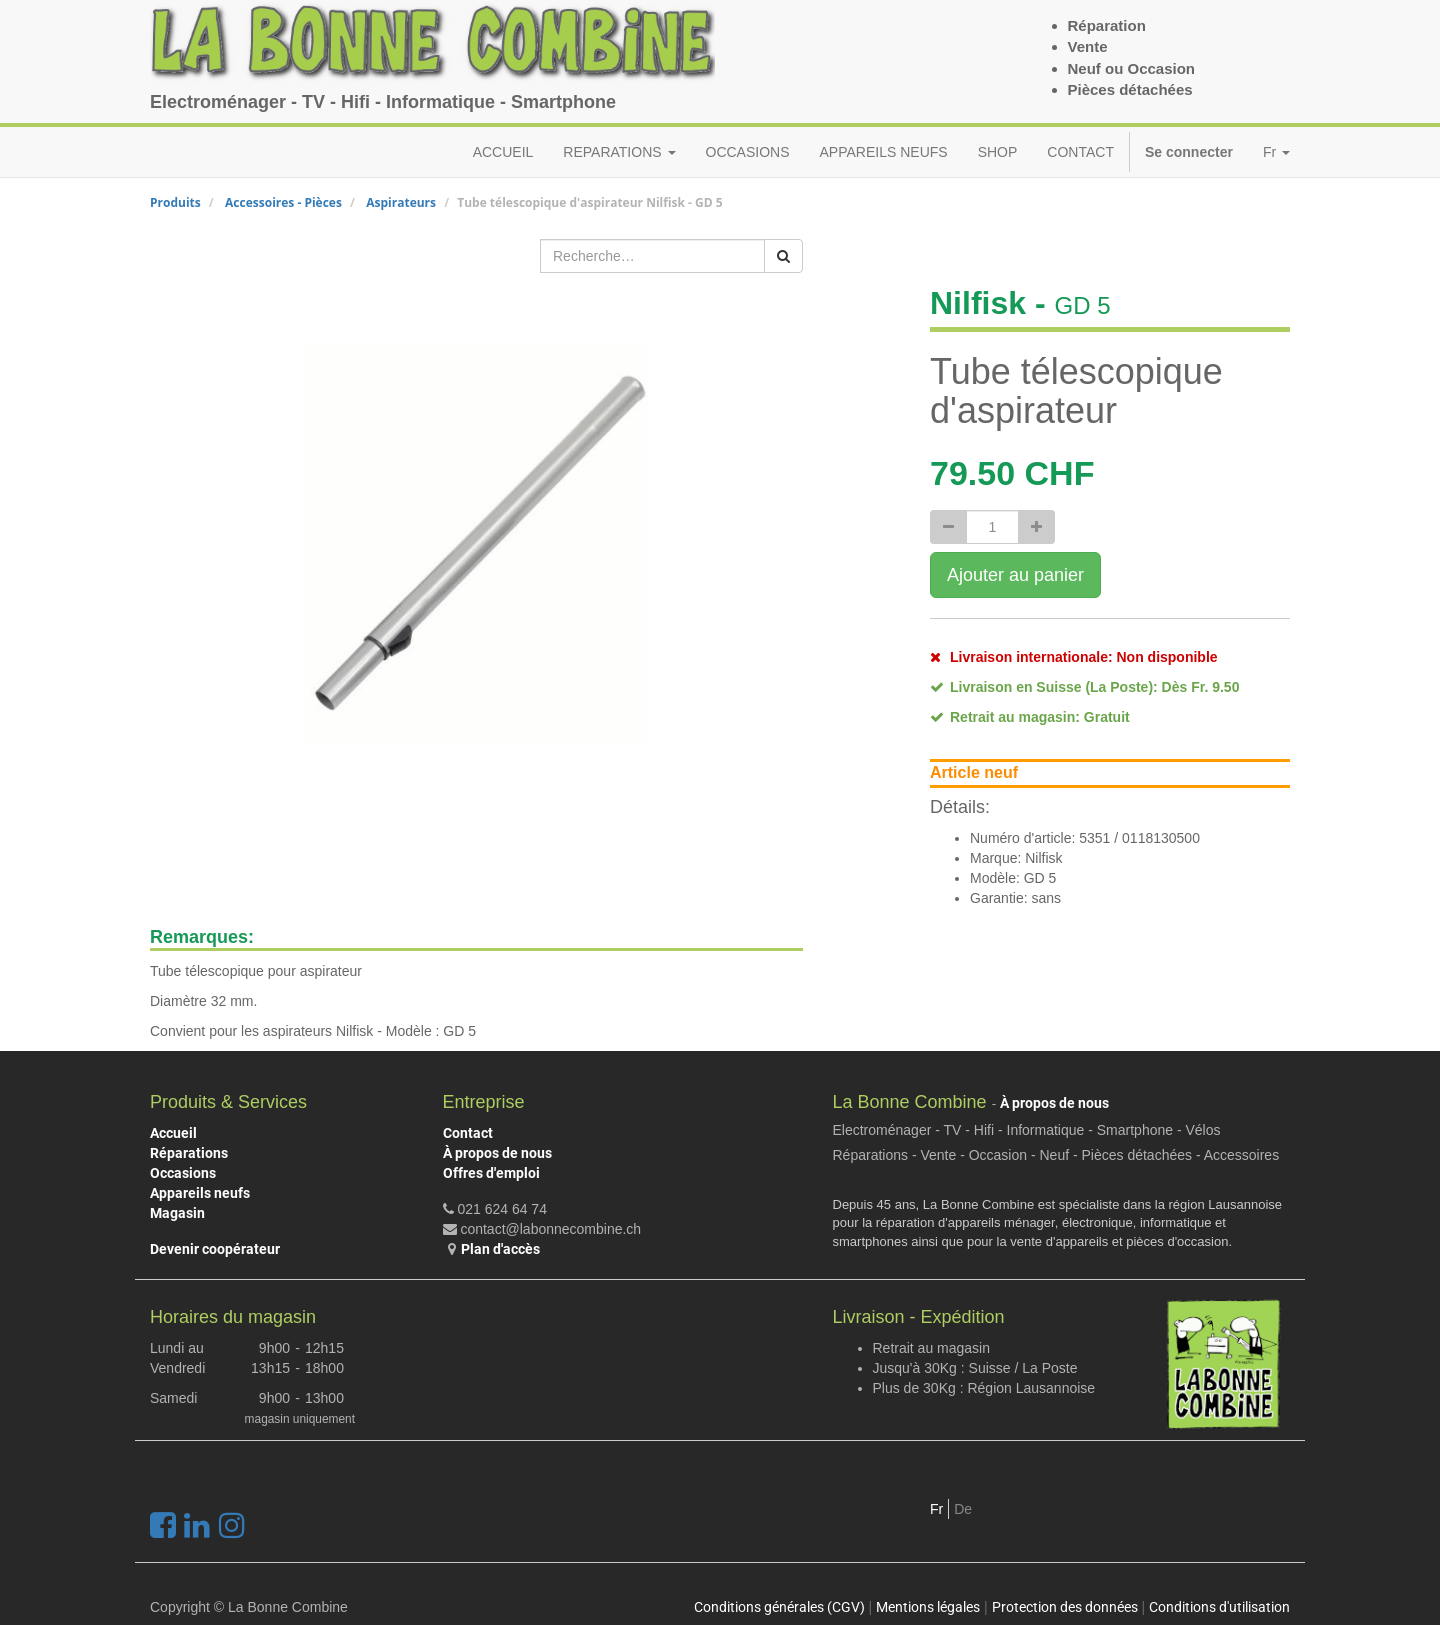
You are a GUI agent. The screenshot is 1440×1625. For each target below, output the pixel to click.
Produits (175, 202)
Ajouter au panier (1015, 575)
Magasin (177, 1213)
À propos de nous (497, 1153)
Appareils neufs (200, 1193)
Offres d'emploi (491, 1173)
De (963, 1509)
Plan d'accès (500, 1249)
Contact (468, 1133)
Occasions (183, 1173)
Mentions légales (928, 1607)
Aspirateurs (401, 202)
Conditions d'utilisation (1219, 1607)
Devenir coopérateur (215, 1249)
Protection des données (1065, 1607)
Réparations (189, 1153)
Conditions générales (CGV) (779, 1607)
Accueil (173, 1133)
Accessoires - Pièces (283, 202)
